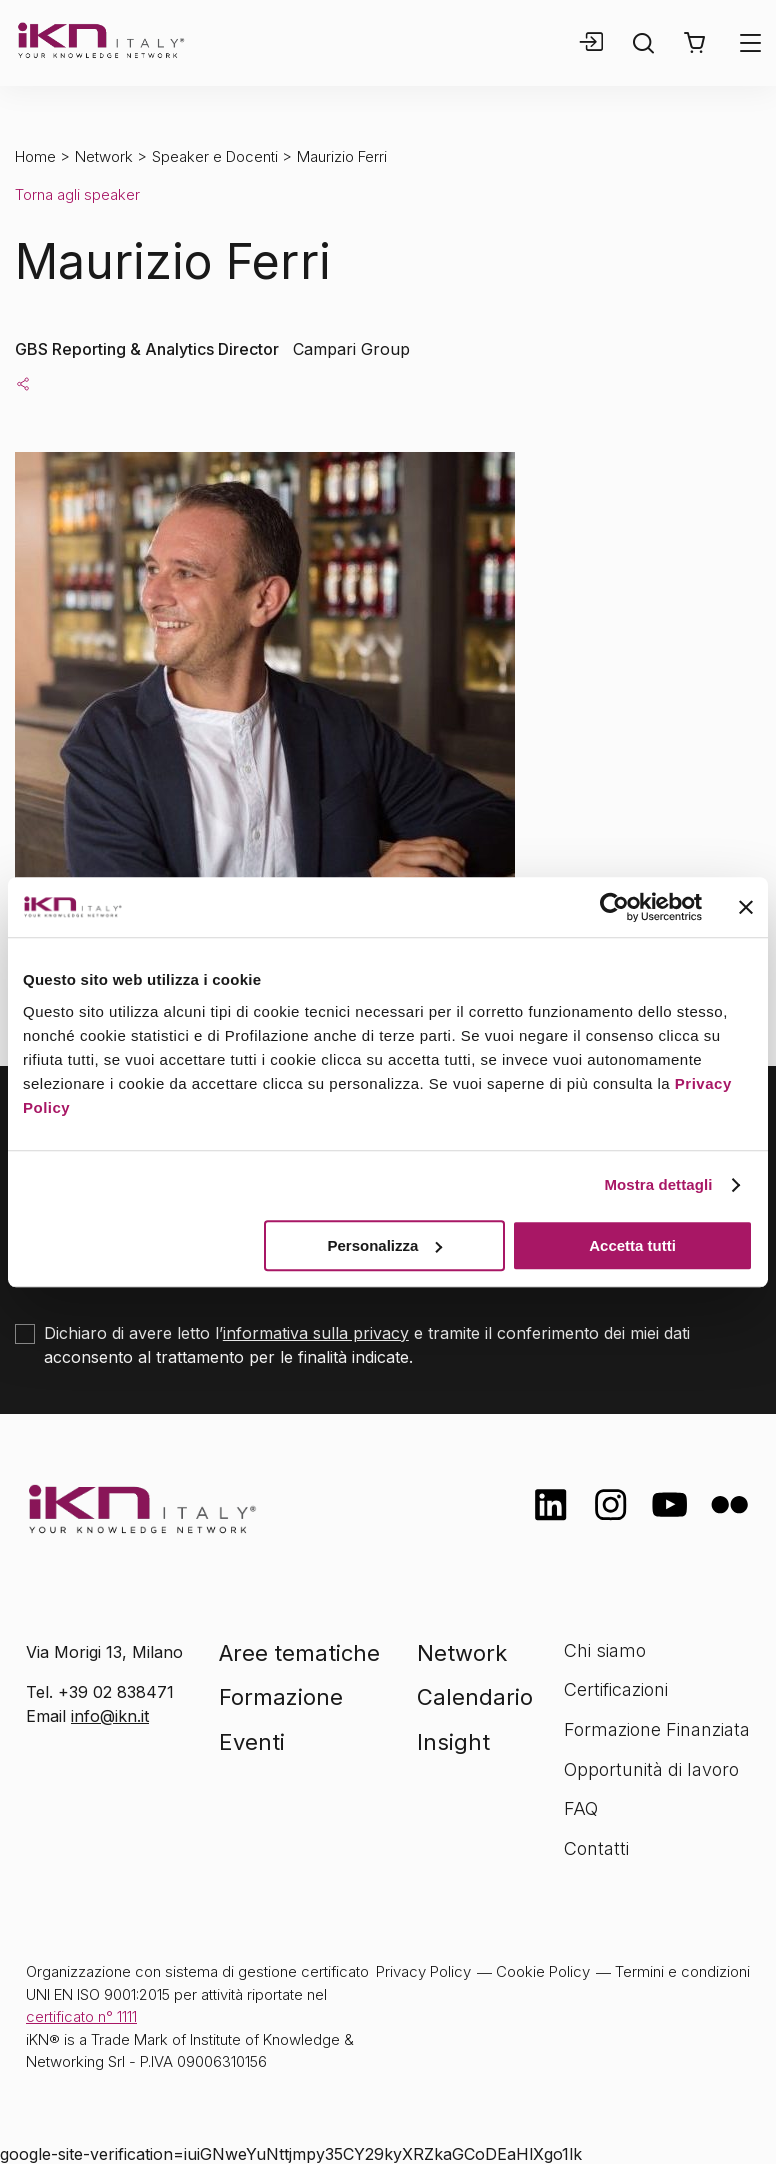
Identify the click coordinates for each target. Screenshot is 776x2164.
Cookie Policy (543, 1971)
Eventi (252, 1742)
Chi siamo (605, 1650)
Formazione (281, 1697)
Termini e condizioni (682, 1971)
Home (35, 156)
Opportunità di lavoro (651, 1769)
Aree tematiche (299, 1653)
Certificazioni (616, 1689)
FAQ (581, 1808)
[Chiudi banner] (746, 907)
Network (104, 156)
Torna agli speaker (77, 194)
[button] (694, 43)
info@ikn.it (110, 1716)
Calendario (475, 1697)
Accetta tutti (632, 1245)
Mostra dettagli (658, 1184)
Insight (453, 1742)
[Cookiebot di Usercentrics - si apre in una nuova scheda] (614, 907)
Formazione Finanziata (657, 1729)
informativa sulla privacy (316, 1333)
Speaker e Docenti (215, 156)
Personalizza (384, 1245)
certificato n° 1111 (81, 2016)
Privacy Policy (423, 1971)
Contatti (596, 1848)
